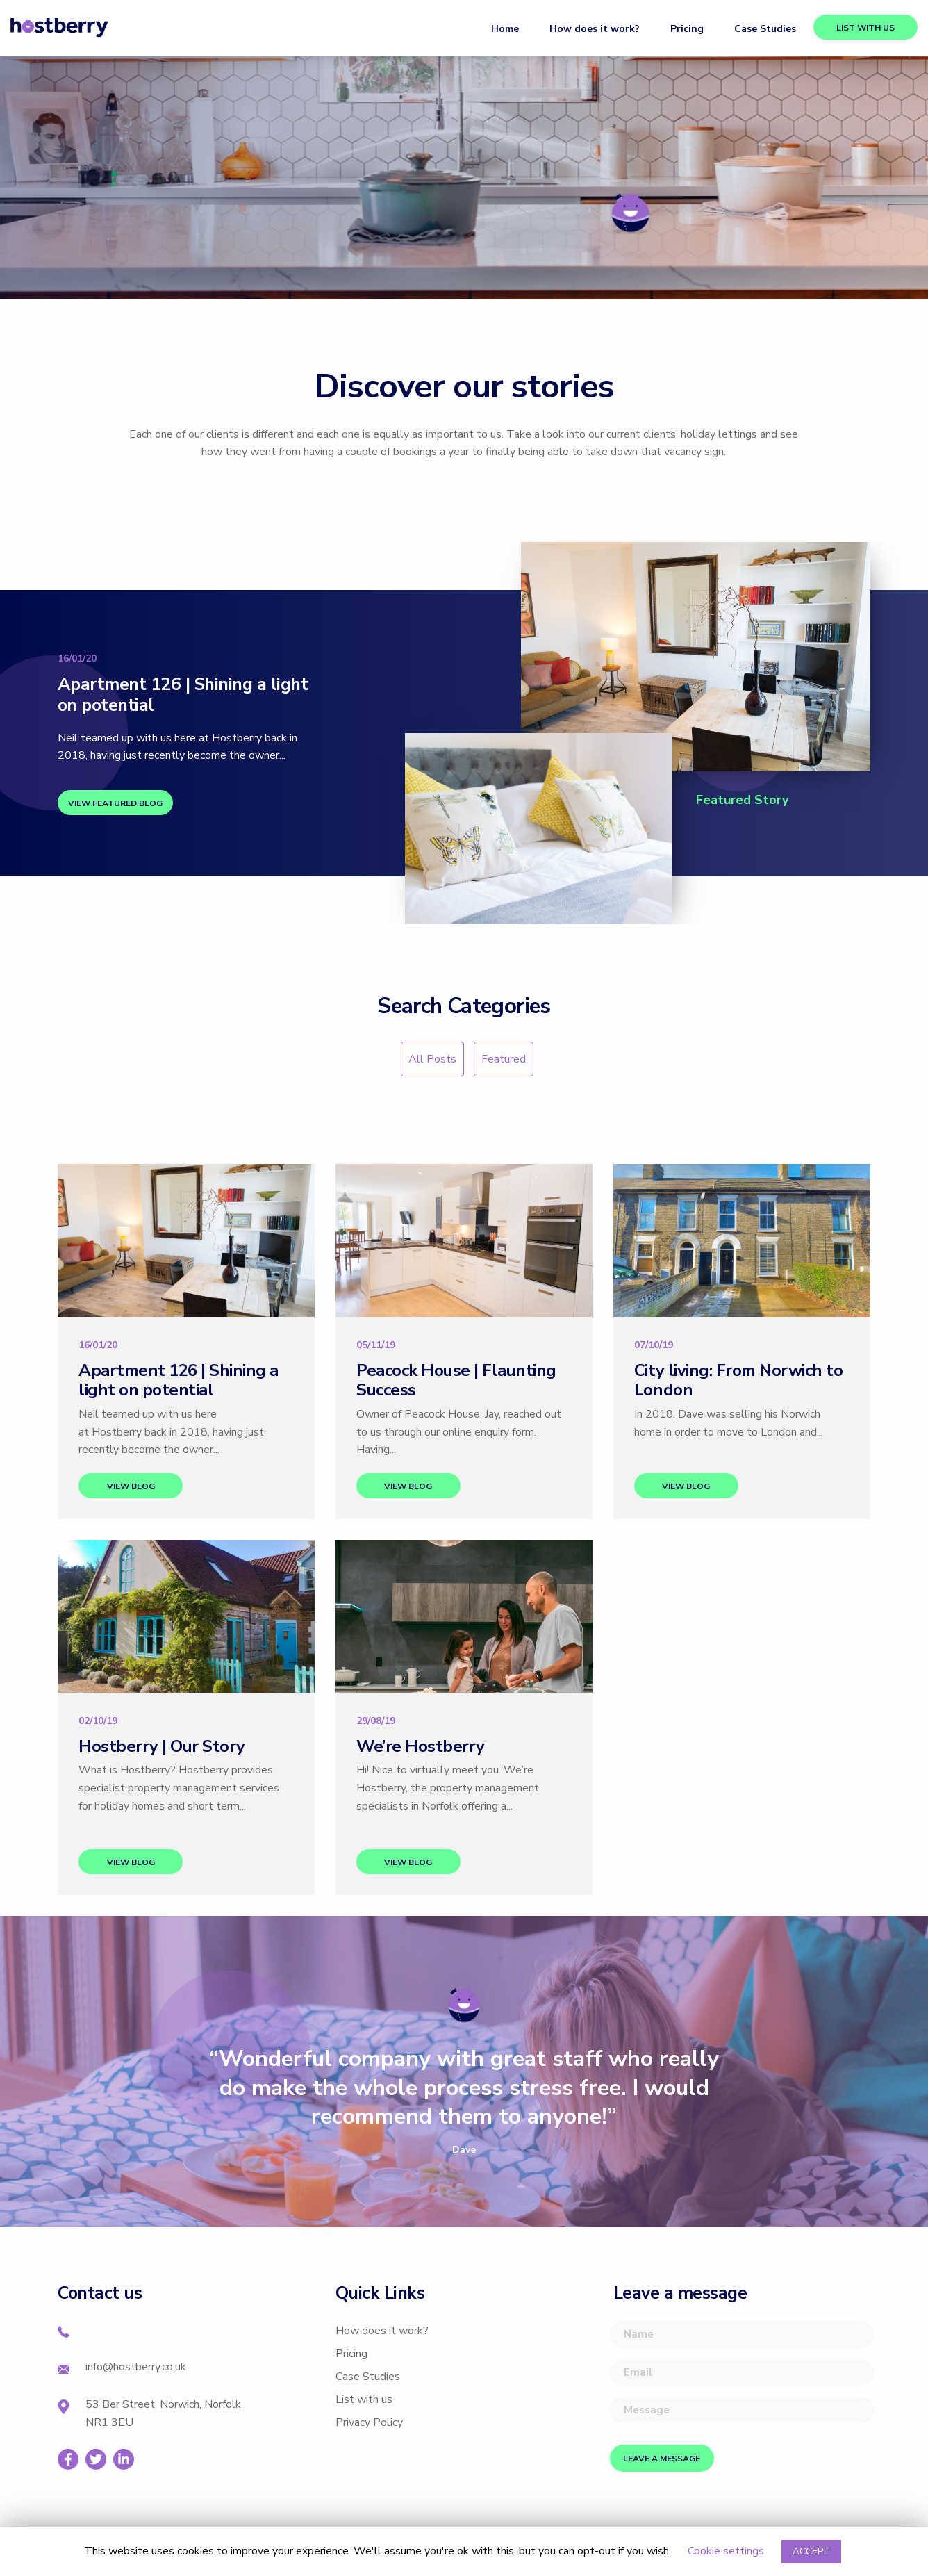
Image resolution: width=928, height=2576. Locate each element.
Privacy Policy (369, 2422)
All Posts (432, 1059)
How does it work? (594, 28)
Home (505, 28)
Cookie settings (726, 2551)
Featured (503, 1059)
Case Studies (765, 28)
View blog (131, 1486)
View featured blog (115, 803)
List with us (865, 27)
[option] (464, 2101)
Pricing (687, 28)
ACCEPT (811, 2551)
